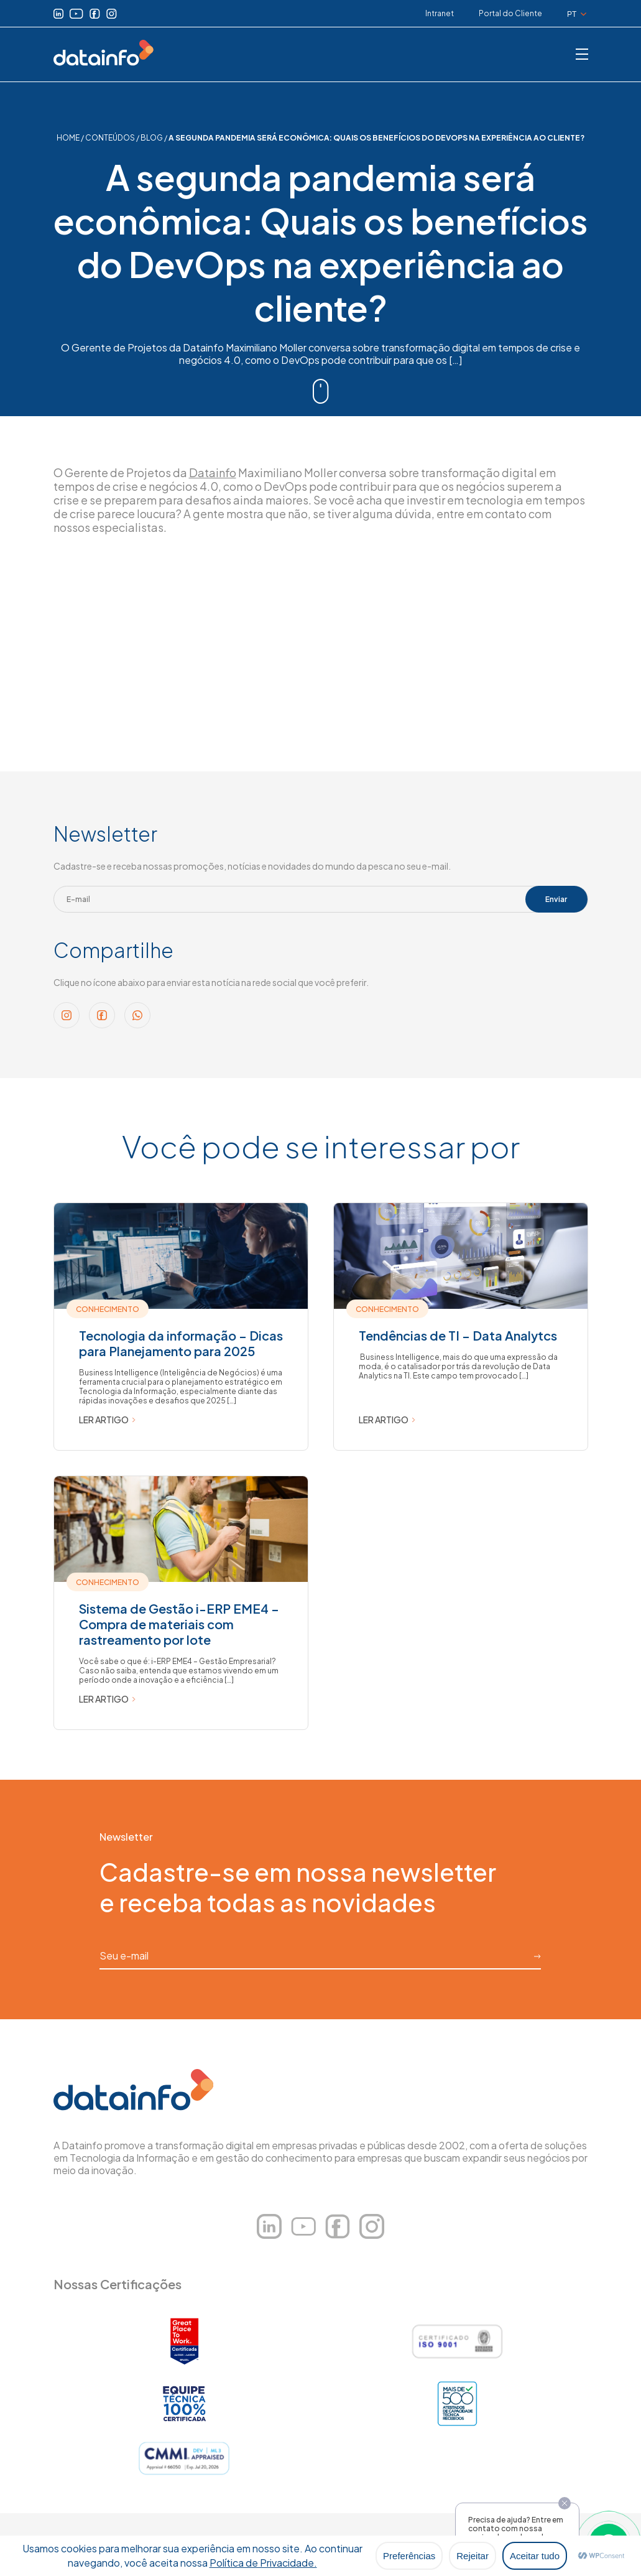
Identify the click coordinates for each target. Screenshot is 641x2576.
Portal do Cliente (510, 13)
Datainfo (212, 472)
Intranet (439, 13)
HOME (68, 137)
